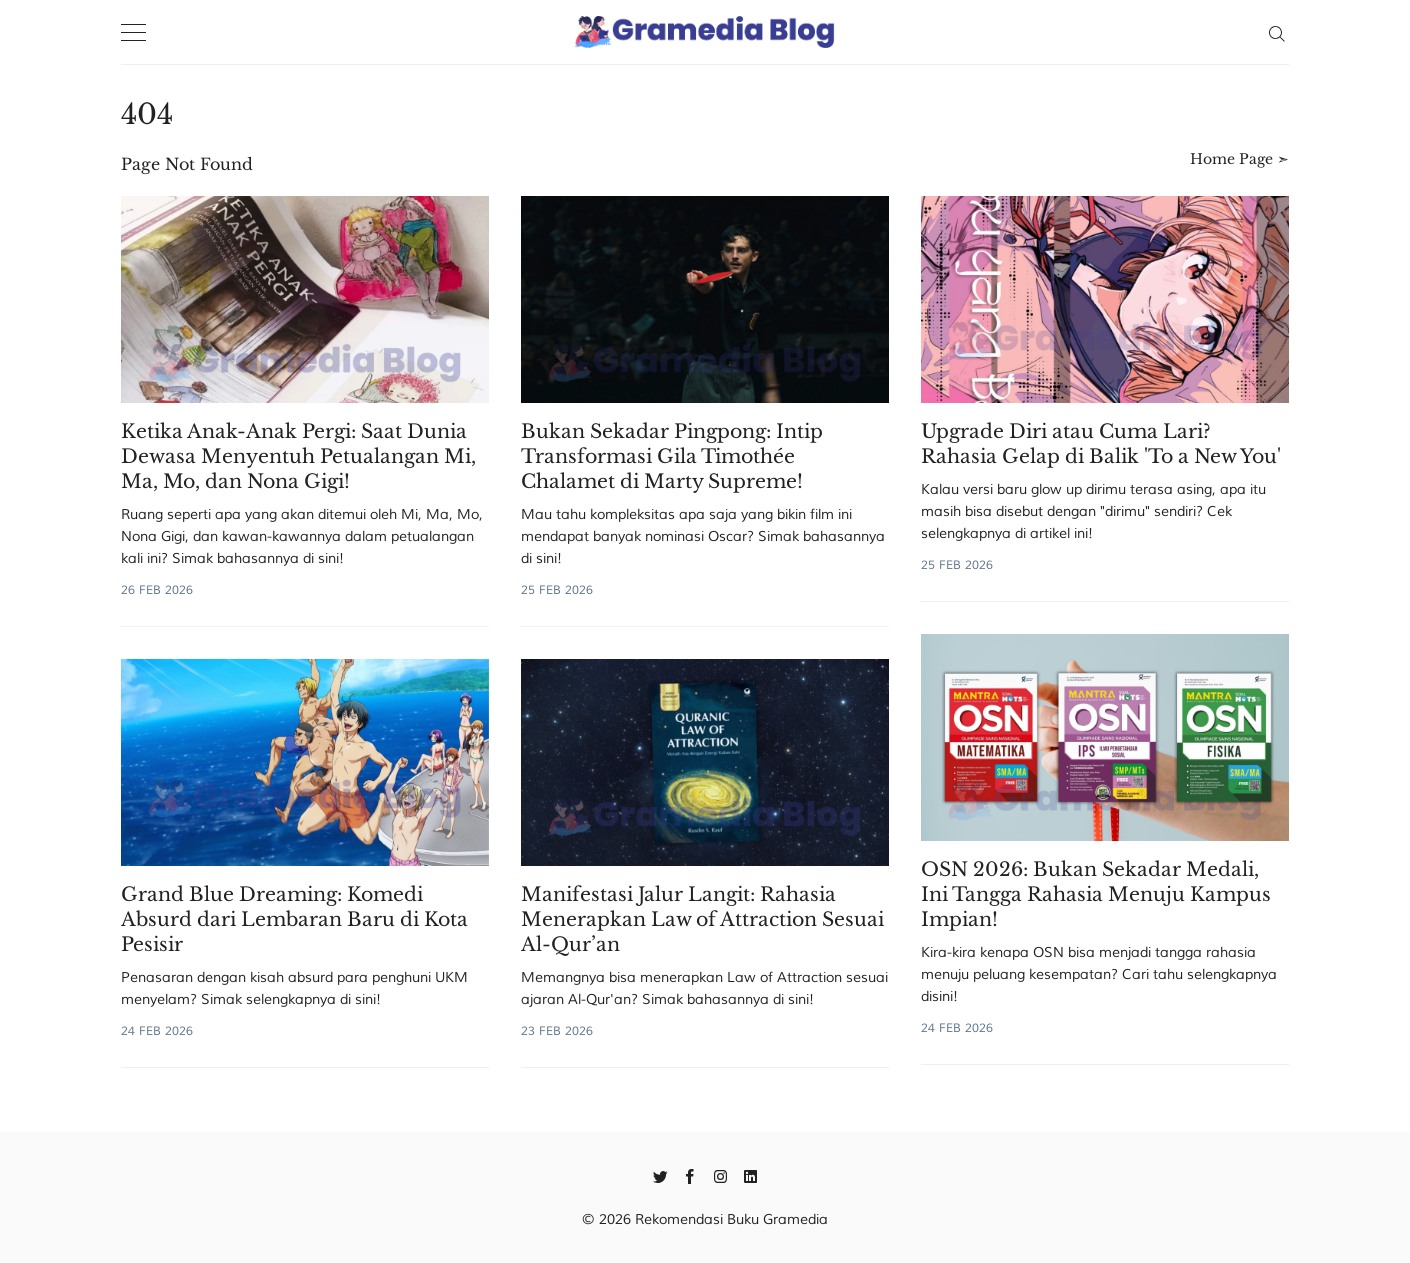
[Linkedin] (750, 1175)
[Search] (1276, 32)
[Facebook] (690, 1175)
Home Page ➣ (1239, 159)
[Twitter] (660, 1175)
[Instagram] (720, 1175)
